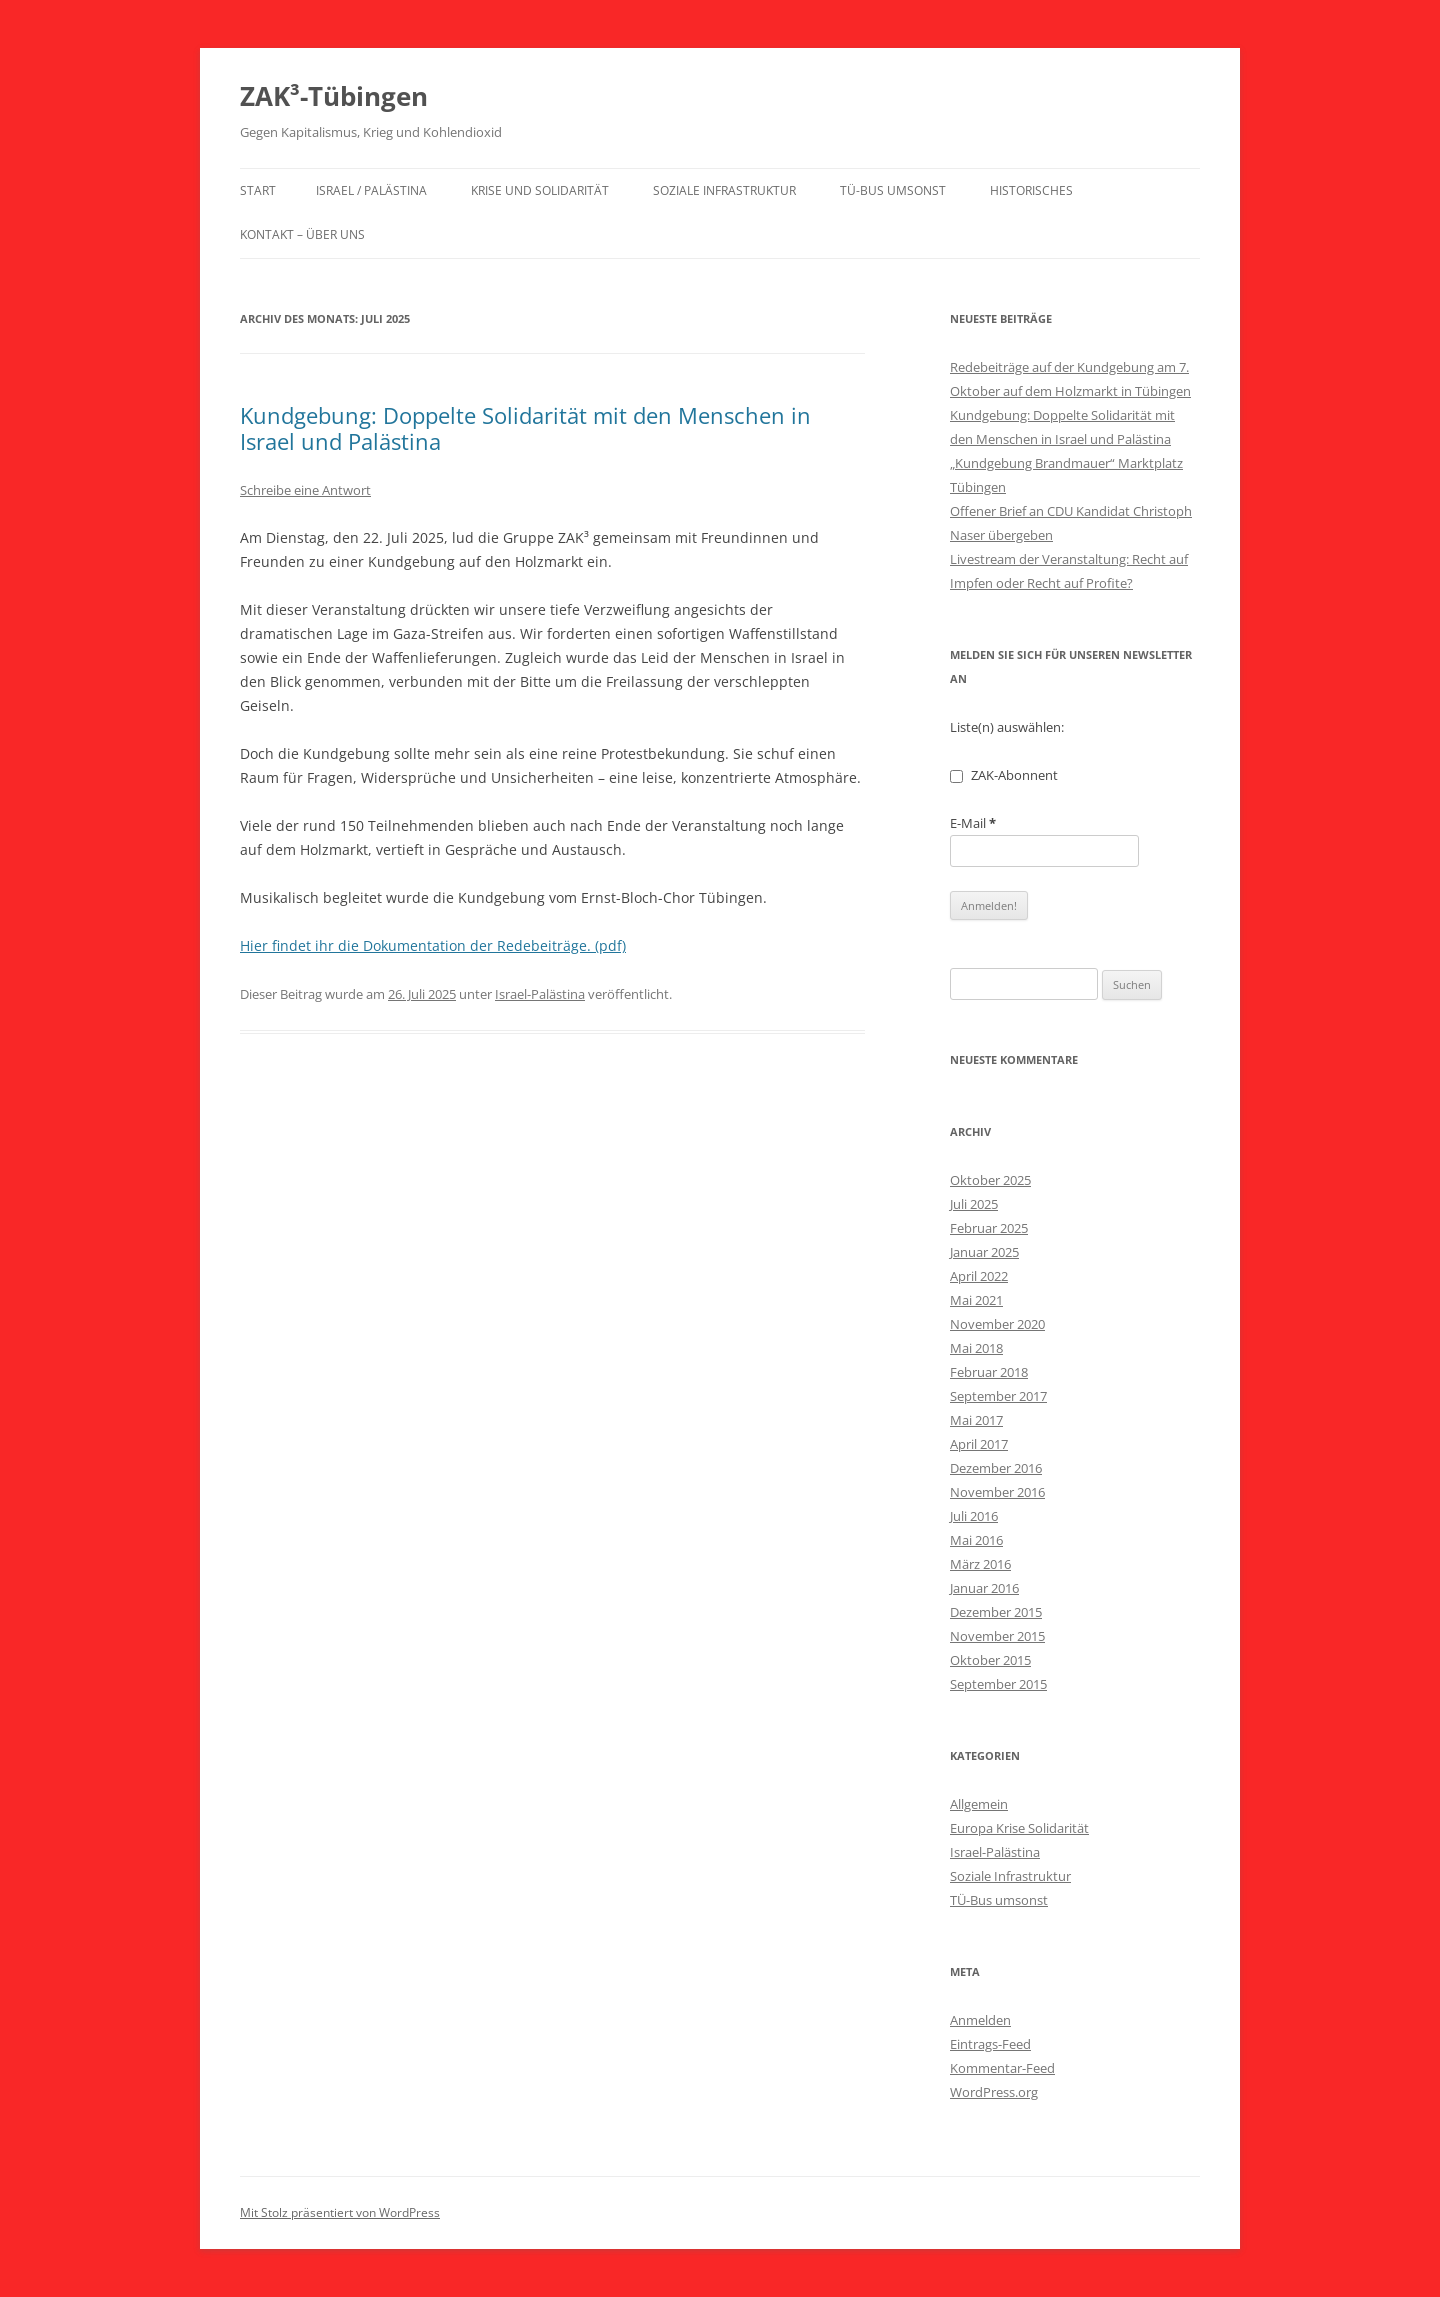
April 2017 (979, 1444)
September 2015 (998, 1684)
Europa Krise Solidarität (1019, 1828)
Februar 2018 (989, 1372)
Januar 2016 (984, 1588)
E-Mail (973, 823)
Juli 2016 (974, 1516)
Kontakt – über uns (302, 234)
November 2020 (997, 1324)
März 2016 (980, 1564)
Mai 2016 (976, 1540)
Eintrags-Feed (990, 2044)
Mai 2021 (976, 1300)
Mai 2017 (976, 1420)
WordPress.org (994, 2092)
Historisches (1031, 190)
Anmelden (980, 2020)
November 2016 (997, 1492)
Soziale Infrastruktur (724, 190)
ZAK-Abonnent (1004, 775)
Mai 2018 (976, 1348)
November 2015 (997, 1636)
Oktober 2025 (990, 1180)
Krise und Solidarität (540, 190)
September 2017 (998, 1396)
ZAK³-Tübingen (334, 96)
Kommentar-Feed (1002, 2068)
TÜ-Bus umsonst (893, 190)
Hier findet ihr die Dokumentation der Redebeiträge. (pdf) (433, 945)
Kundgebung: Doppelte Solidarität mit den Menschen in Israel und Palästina (525, 428)
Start (258, 190)
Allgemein (979, 1804)
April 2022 (979, 1276)
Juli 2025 (974, 1204)
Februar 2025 (989, 1228)
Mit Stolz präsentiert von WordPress (340, 2212)
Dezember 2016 (996, 1468)
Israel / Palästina (371, 190)
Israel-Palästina (540, 994)
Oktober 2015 (990, 1660)
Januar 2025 (984, 1252)
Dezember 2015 (996, 1612)
